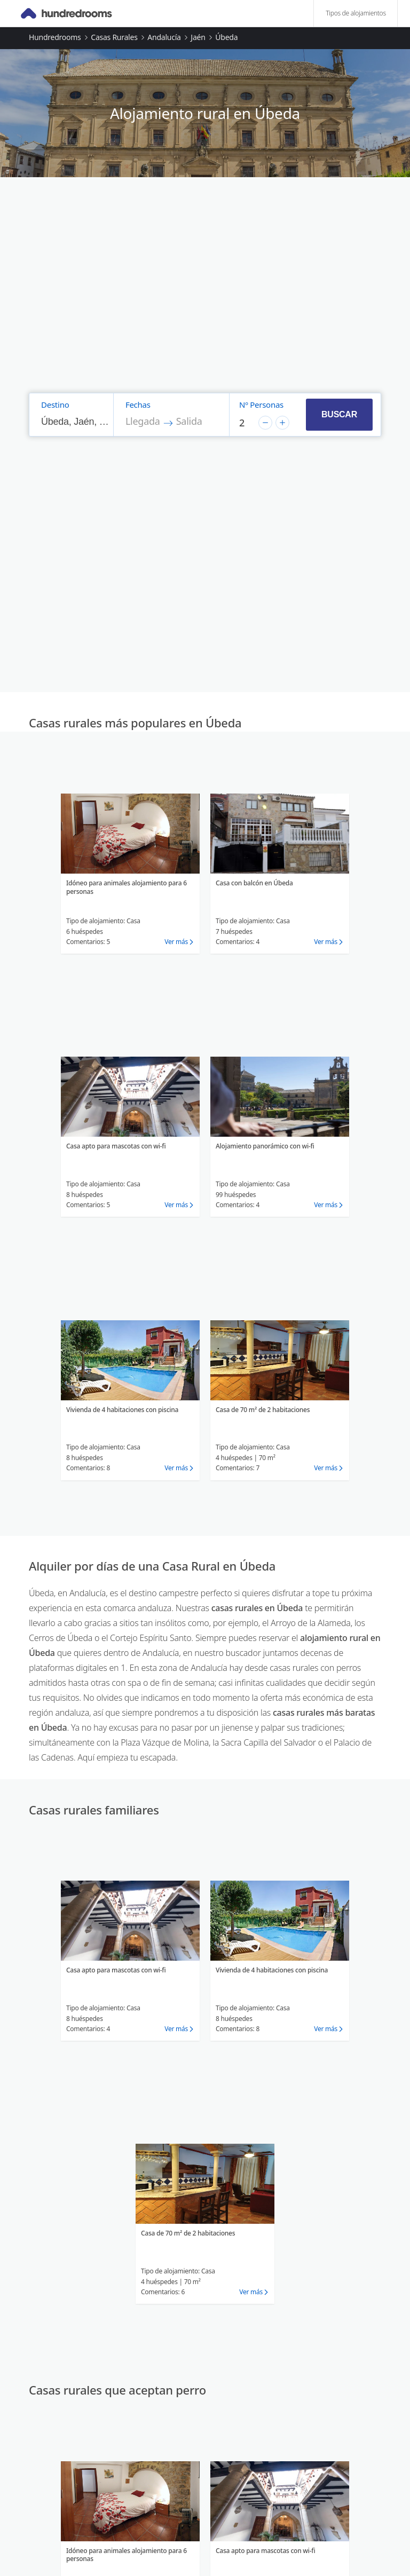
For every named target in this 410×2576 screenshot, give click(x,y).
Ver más (176, 941)
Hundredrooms (55, 37)
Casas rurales (114, 37)
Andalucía (163, 37)
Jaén (198, 37)
